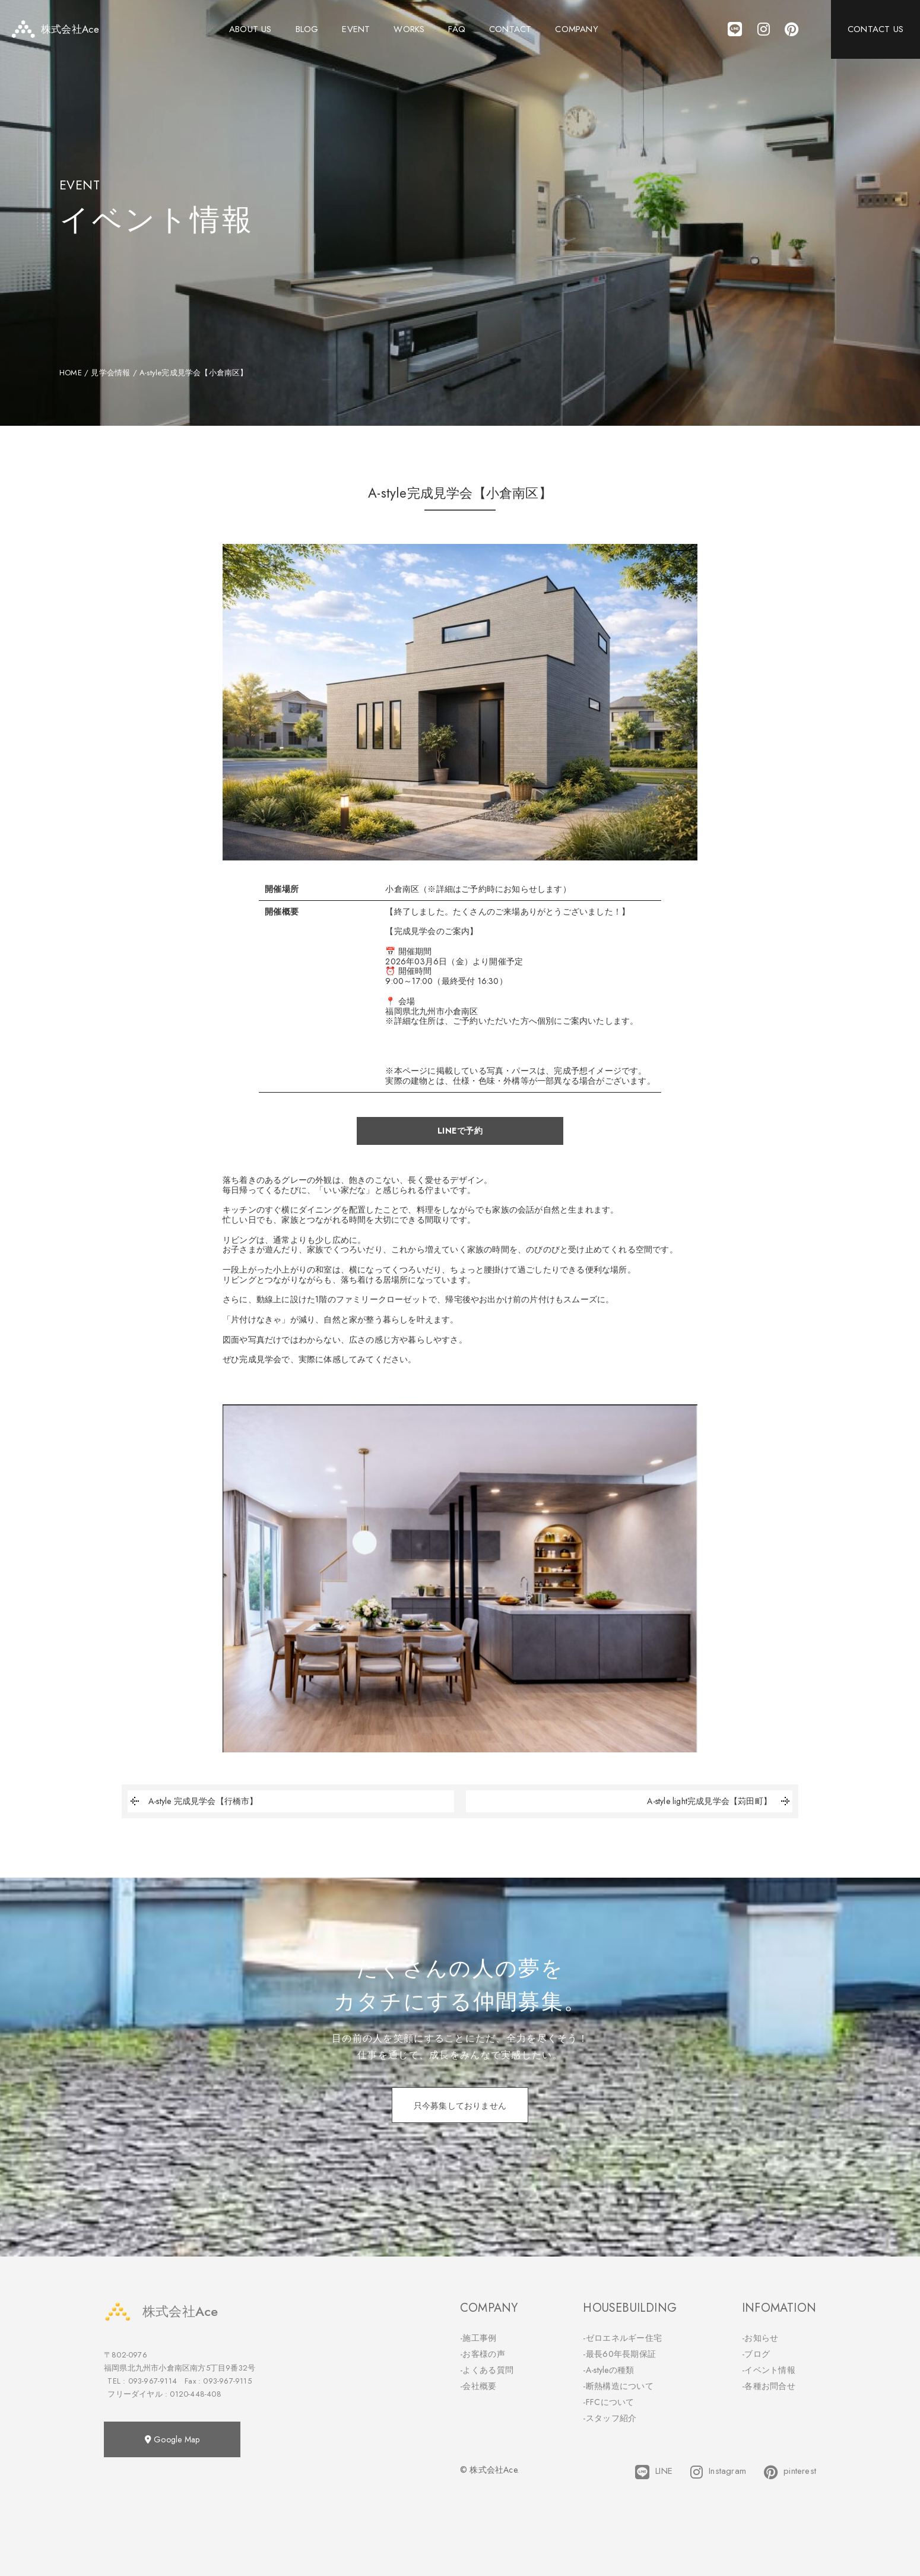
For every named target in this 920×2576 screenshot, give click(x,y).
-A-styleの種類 (608, 2370)
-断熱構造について (618, 2386)
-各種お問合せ (768, 2386)
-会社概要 (478, 2386)
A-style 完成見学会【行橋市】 (193, 1801)
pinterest (790, 2472)
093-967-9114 (152, 2381)
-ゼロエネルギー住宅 (622, 2338)
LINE (653, 2472)
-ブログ (756, 2354)
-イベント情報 (768, 2370)
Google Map (172, 2439)
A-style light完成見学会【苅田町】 (719, 1801)
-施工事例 (478, 2338)
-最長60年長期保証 (619, 2354)
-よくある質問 (486, 2370)
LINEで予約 (460, 1131)
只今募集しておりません (460, 2106)
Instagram (718, 2472)
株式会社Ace (161, 2311)
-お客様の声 (482, 2354)
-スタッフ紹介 (609, 2418)
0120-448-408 (195, 2394)
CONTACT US (875, 29)
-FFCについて (608, 2402)
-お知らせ (760, 2338)
